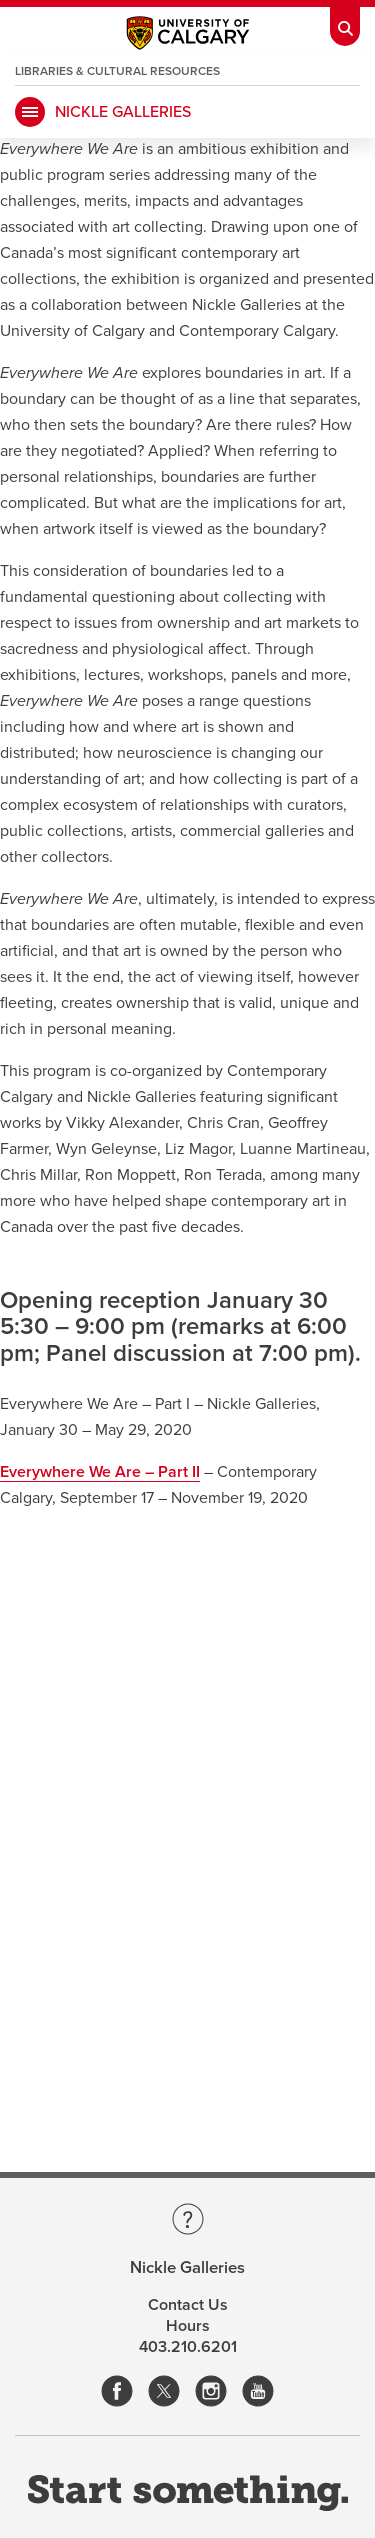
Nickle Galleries (123, 112)
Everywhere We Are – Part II (100, 1472)
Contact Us (188, 2305)
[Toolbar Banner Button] (345, 23)
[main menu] (30, 112)
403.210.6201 (188, 2347)
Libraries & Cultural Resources (117, 71)
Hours (188, 2326)
